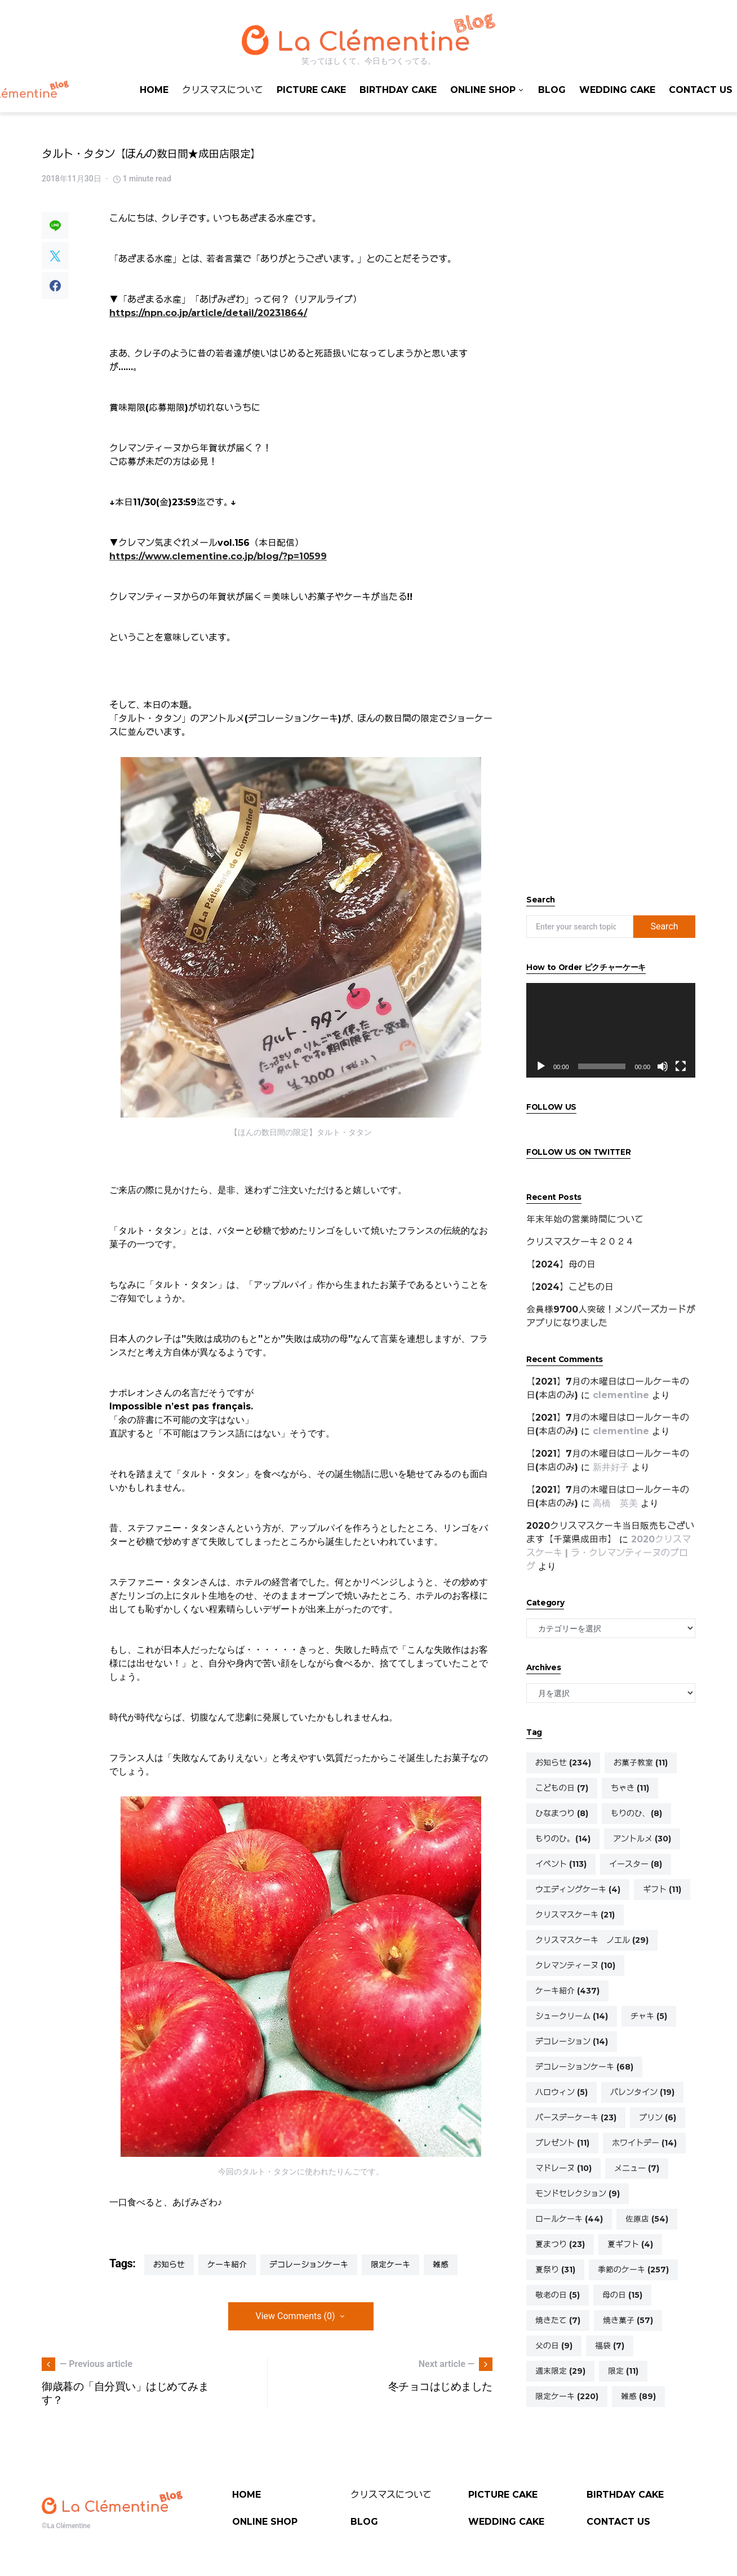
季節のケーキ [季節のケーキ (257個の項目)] (633, 2269)
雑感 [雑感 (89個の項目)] (638, 2396)
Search (664, 926)
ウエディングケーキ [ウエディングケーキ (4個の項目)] (577, 1889)
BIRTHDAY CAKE (625, 2494)
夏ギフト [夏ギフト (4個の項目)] (630, 2244)
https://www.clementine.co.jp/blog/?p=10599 (218, 556)
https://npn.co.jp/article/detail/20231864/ (208, 313)
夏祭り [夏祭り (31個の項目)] (555, 2269)
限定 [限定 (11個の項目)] (623, 2371)
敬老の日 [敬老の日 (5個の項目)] (557, 2295)
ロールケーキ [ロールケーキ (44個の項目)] (569, 2219)
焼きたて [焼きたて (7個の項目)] (557, 2320)
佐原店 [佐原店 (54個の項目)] (646, 2219)
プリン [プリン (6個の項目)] (657, 2117)
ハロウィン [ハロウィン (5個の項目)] (561, 2092)
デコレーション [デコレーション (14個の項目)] (571, 2041)
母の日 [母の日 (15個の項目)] (622, 2295)
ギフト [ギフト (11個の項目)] (662, 1889)
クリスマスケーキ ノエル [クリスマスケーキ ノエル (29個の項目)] (592, 1940)
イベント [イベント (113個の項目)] (561, 1864)
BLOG (364, 2521)
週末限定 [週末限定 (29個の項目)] (560, 2371)
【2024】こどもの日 (570, 1287)
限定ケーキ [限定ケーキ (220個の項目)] (566, 2396)
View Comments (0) (295, 2316)
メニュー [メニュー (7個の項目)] (636, 2168)
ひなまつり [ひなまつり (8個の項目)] (561, 1813)
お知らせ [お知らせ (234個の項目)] (563, 1763)
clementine (621, 1395)
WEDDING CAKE (506, 2521)
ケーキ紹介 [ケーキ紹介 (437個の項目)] (567, 1991)
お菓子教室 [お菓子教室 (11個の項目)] (641, 1763)
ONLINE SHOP (265, 2521)
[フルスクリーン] (680, 1066)
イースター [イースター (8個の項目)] (635, 1864)
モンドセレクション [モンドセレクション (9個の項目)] (577, 2193)
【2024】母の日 (561, 1264)
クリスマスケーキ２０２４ (580, 1241)
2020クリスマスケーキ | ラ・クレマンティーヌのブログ (608, 1553)
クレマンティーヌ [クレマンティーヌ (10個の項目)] (575, 1965)
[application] (610, 1030)
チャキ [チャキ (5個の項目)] (649, 2016)
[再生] (541, 1066)
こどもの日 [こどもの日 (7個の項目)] (561, 1788)
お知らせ (169, 2264)
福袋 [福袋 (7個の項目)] (609, 2346)
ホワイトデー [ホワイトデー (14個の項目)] (644, 2143)
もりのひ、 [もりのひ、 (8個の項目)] (636, 1813)
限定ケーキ (390, 2264)
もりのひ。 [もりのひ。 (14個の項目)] (563, 1839)
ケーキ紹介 (227, 2264)
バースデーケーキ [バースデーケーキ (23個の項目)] (575, 2117)
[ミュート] (662, 1066)
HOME (246, 2494)
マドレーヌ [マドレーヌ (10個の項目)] (563, 2168)
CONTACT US (618, 2521)
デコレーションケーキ (308, 2264)
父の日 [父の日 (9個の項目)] (553, 2346)
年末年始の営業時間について (584, 1219)
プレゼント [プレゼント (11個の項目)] (562, 2143)
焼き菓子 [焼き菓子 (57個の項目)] (628, 2320)
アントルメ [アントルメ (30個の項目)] (642, 1839)
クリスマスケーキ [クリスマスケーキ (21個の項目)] (575, 1915)
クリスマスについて (391, 2494)
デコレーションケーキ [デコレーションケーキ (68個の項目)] (584, 2067)
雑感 (441, 2264)
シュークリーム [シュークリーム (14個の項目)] (571, 2016)
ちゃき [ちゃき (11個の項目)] (630, 1788)
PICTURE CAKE (503, 2494)
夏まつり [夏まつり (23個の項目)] (560, 2244)
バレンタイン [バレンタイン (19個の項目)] (642, 2092)
